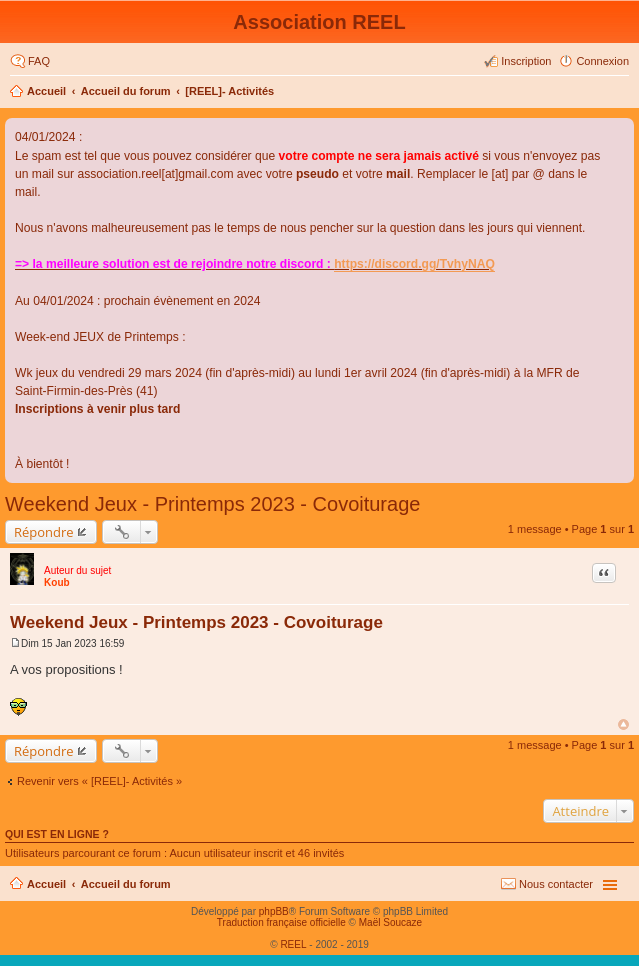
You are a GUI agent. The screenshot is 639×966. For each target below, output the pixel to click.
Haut (623, 724)
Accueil (46, 91)
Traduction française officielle (281, 922)
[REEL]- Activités (229, 91)
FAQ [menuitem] (39, 61)
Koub (57, 582)
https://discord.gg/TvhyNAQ (414, 264)
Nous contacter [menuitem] (556, 884)
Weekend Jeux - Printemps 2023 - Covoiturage (212, 504)
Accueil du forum (126, 91)
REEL (293, 944)
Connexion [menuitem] (602, 61)
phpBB (274, 911)
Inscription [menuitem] (526, 61)
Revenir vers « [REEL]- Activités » (99, 781)
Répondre (44, 532)
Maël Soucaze (390, 922)
